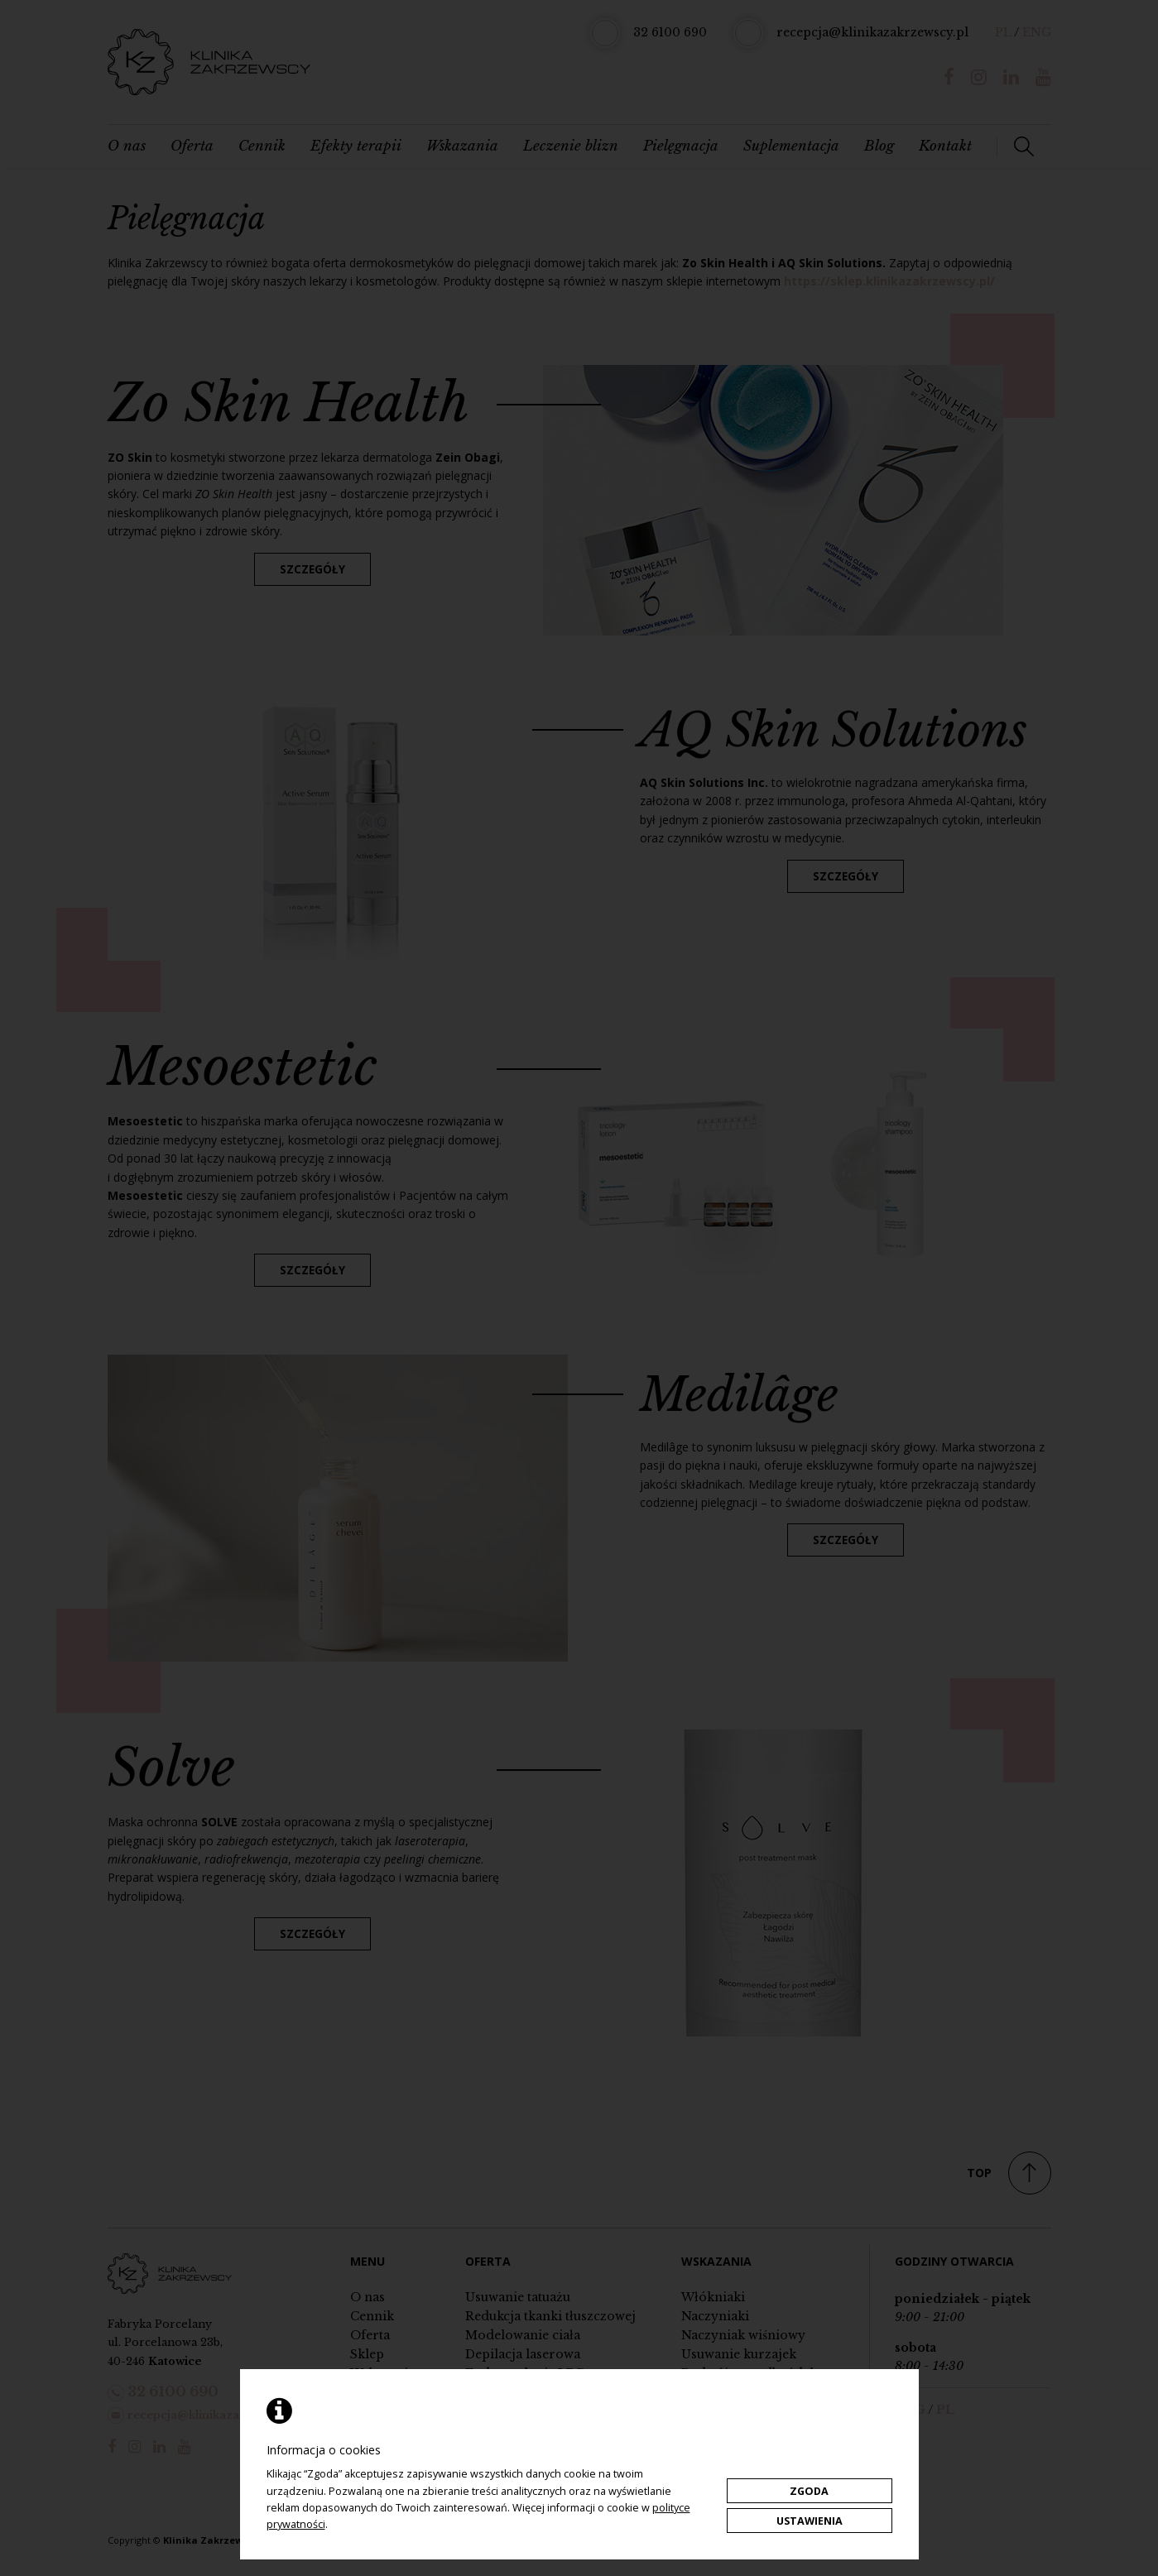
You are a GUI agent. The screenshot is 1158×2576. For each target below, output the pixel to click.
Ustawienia (809, 2521)
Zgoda (809, 2491)
